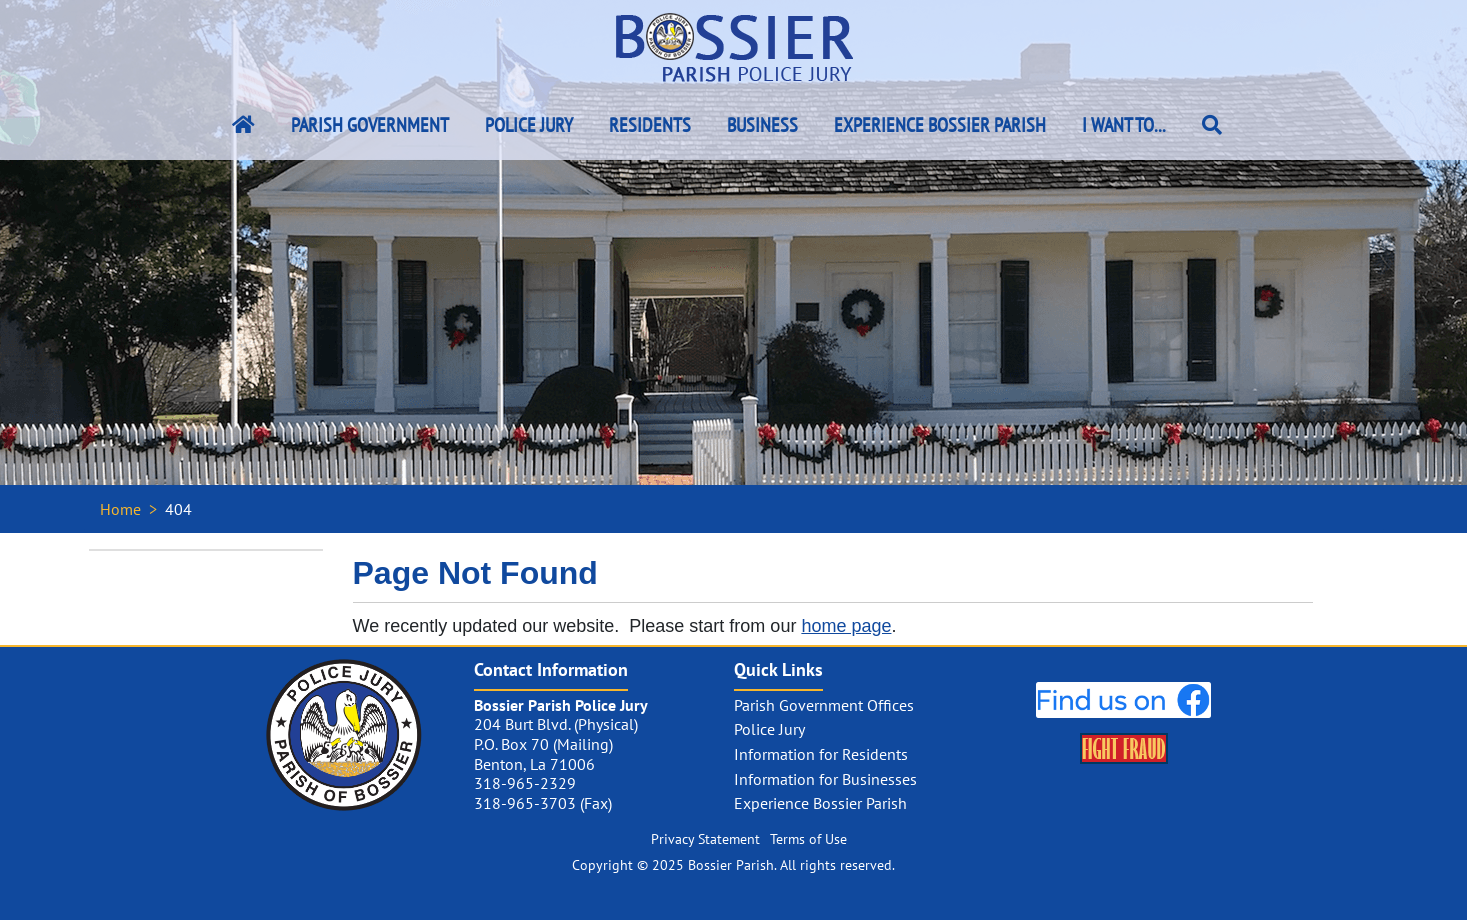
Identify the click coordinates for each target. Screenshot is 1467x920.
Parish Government (370, 125)
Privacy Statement (705, 839)
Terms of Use (808, 839)
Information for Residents (821, 754)
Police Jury (529, 125)
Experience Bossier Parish (940, 125)
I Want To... (1124, 125)
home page (846, 626)
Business (762, 125)
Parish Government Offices (824, 705)
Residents (650, 125)
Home (120, 509)
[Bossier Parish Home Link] (243, 125)
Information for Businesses (825, 779)
